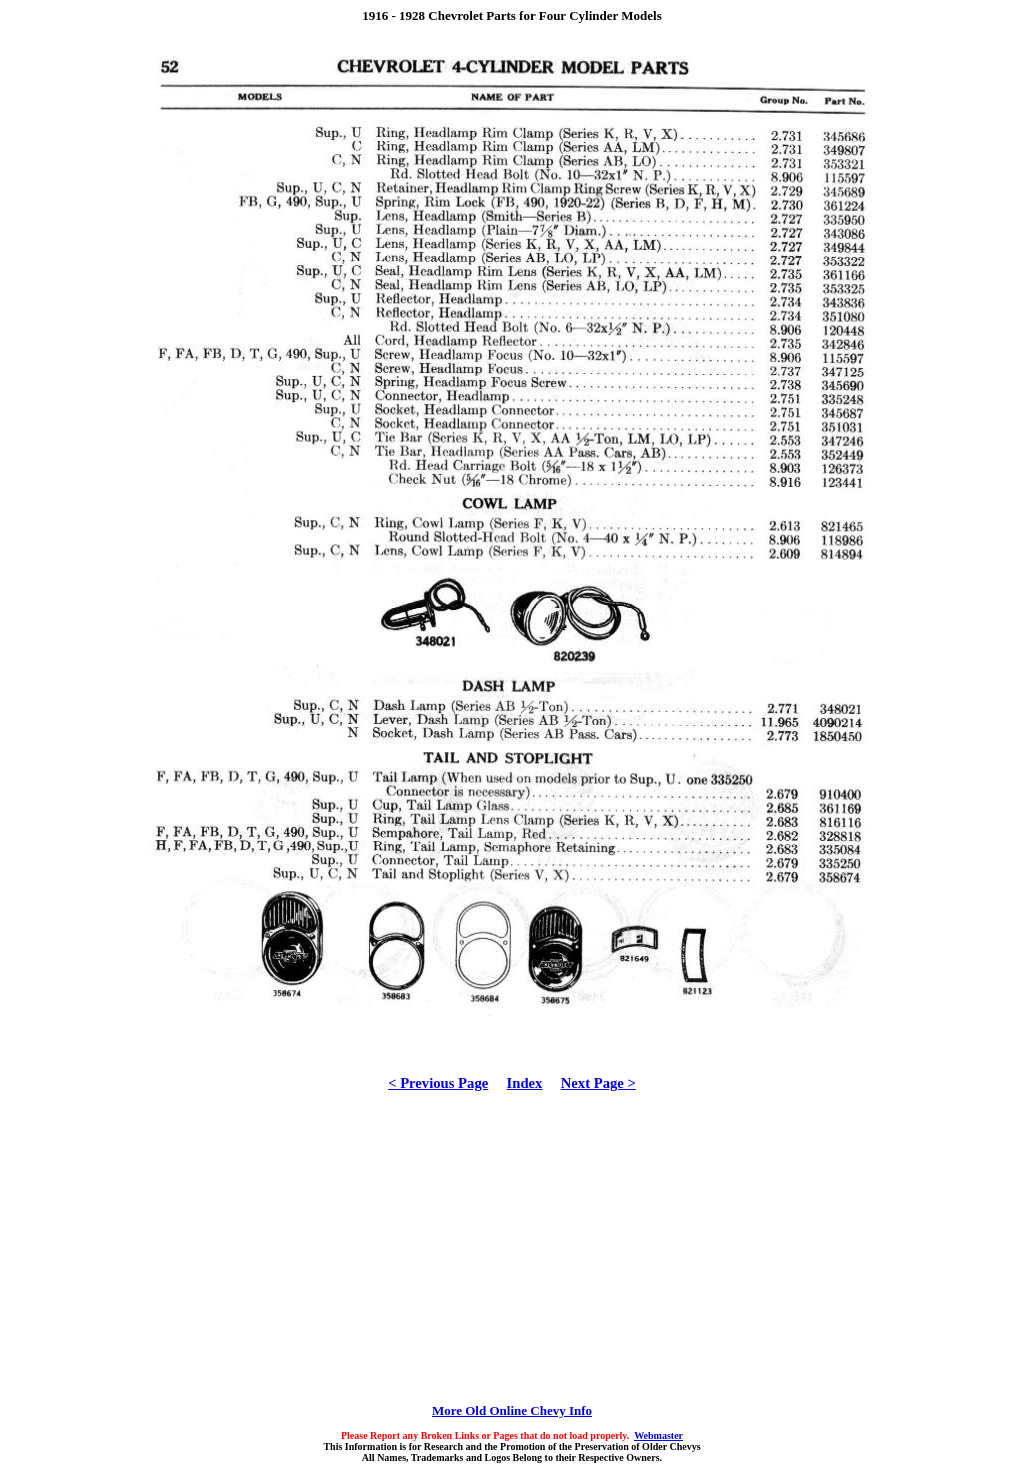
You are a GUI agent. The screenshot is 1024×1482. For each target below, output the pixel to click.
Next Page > (598, 1083)
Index (525, 1083)
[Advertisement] (512, 1242)
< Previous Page (438, 1083)
